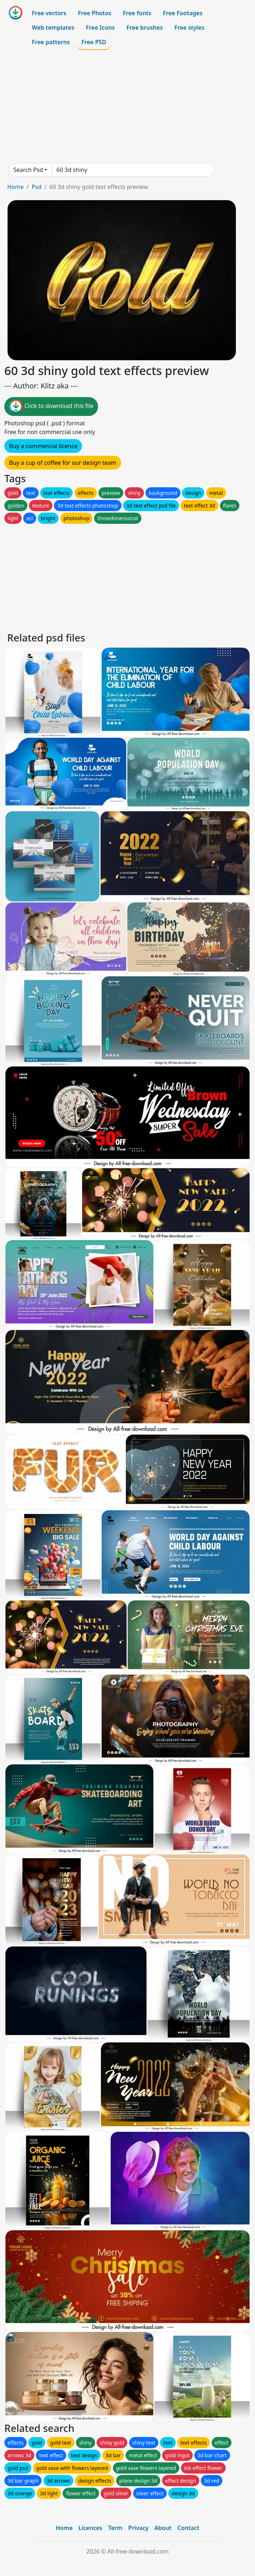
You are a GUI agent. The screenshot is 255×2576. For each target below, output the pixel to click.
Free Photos (94, 13)
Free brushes (144, 27)
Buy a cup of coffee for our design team (62, 463)
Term (115, 2528)
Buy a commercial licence (43, 446)
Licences (90, 2528)
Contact (188, 2528)
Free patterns (51, 42)
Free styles (189, 27)
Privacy (138, 2528)
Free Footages (183, 13)
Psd (36, 187)
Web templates (53, 27)
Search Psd (28, 170)
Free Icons (100, 27)
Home (15, 187)
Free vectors (49, 13)
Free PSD (93, 42)
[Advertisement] (127, 106)
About (162, 2528)
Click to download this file (51, 406)
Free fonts (137, 13)
